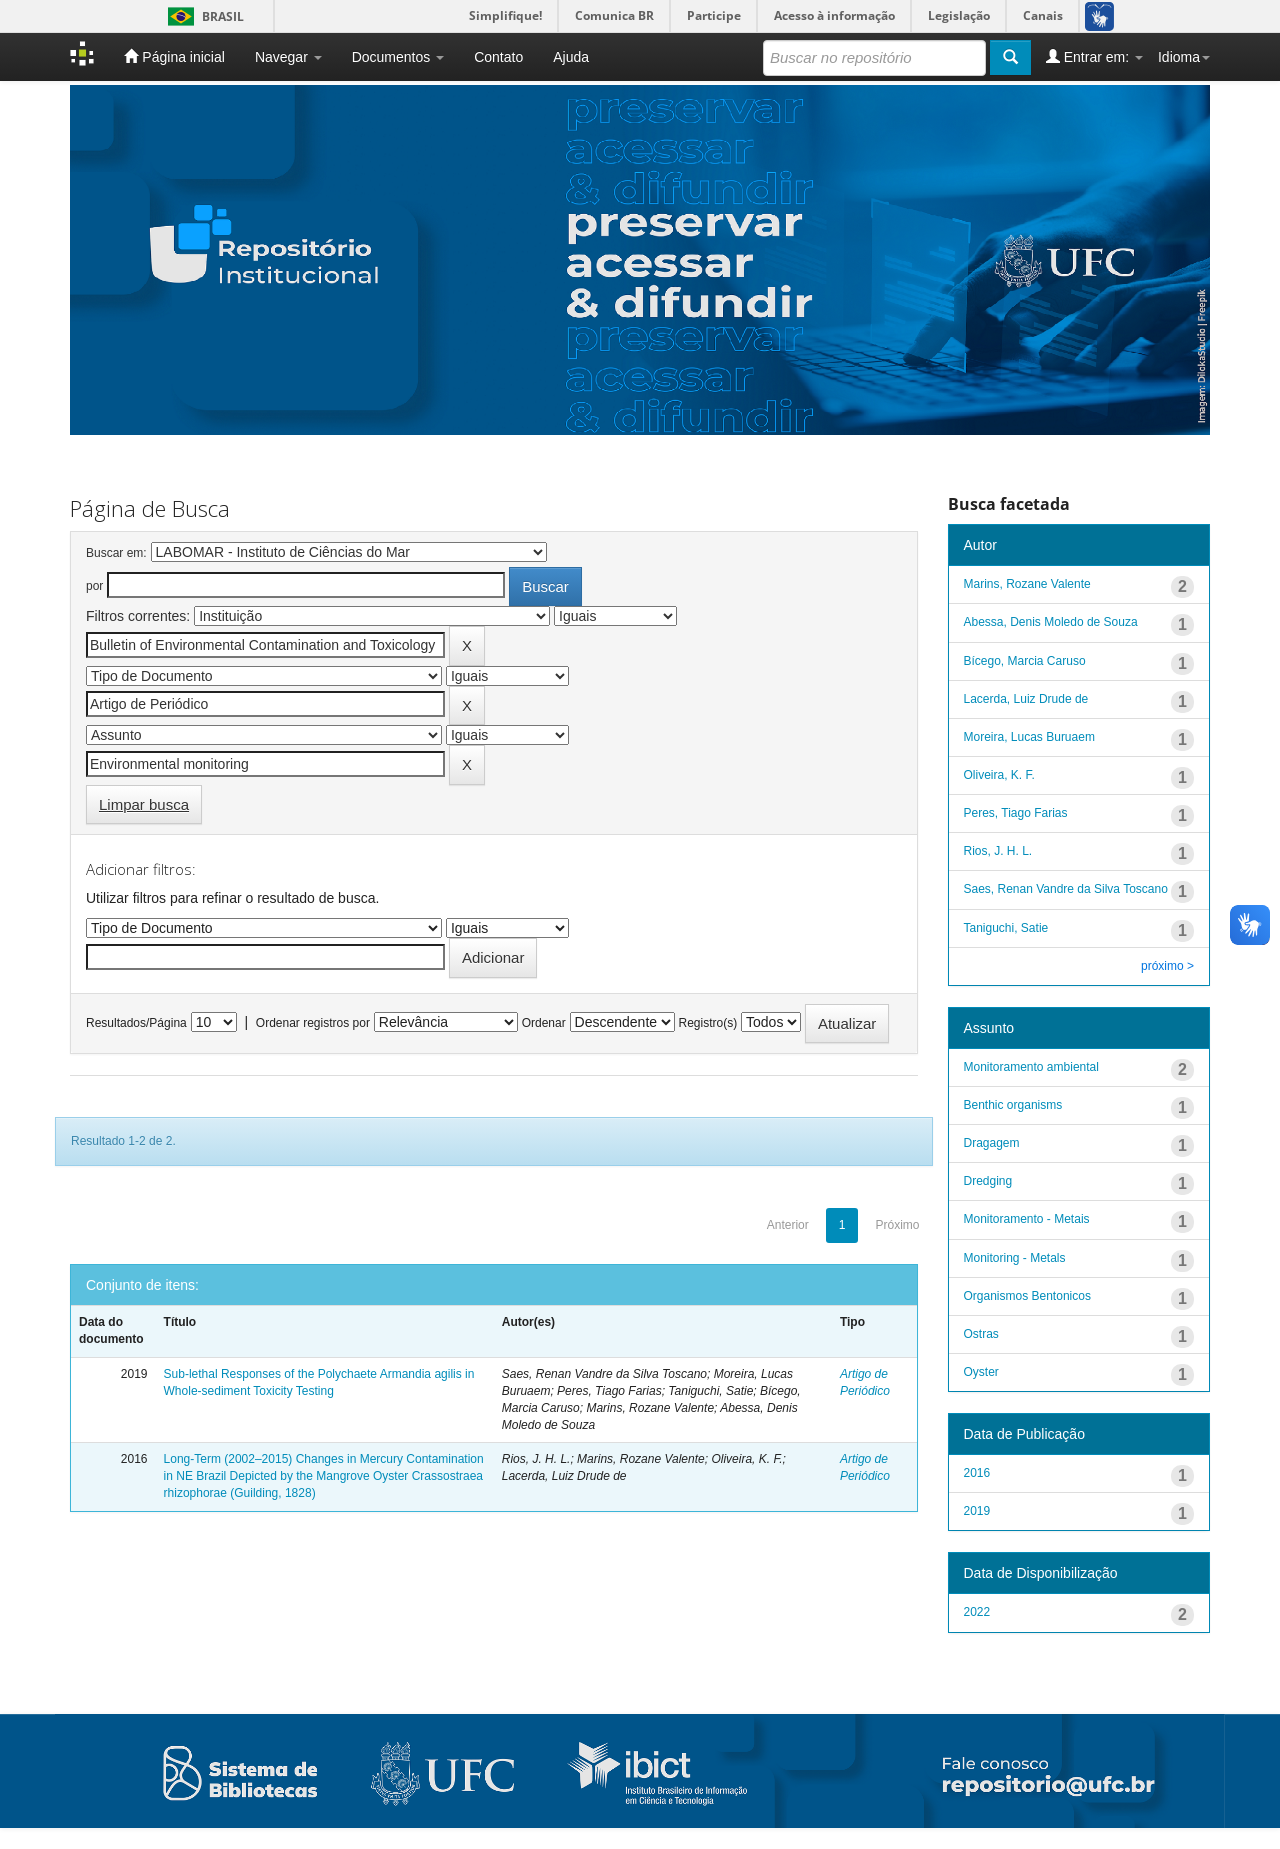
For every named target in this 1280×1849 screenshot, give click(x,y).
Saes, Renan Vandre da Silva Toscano (1066, 889)
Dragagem (992, 1143)
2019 (977, 1511)
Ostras (981, 1334)
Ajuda (571, 57)
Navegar (288, 57)
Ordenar (544, 1023)
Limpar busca (144, 804)
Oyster (981, 1372)
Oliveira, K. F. (999, 775)
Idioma (1184, 57)
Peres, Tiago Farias (1016, 813)
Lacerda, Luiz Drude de (1026, 699)
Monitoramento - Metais (1027, 1219)
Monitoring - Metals (1015, 1258)
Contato (498, 57)
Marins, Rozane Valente (1027, 584)
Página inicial (174, 56)
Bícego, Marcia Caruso (1025, 661)
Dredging (988, 1181)
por (94, 586)
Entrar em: (1094, 56)
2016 (977, 1473)
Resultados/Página (136, 1023)
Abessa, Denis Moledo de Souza (1051, 622)
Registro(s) (707, 1023)
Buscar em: (116, 553)
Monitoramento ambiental (1031, 1067)
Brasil (202, 16)
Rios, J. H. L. (998, 851)
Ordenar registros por (313, 1023)
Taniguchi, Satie (1006, 928)
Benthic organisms (1013, 1105)
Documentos (398, 57)
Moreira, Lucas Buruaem (1029, 737)
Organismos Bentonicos (1027, 1296)
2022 (977, 1612)
